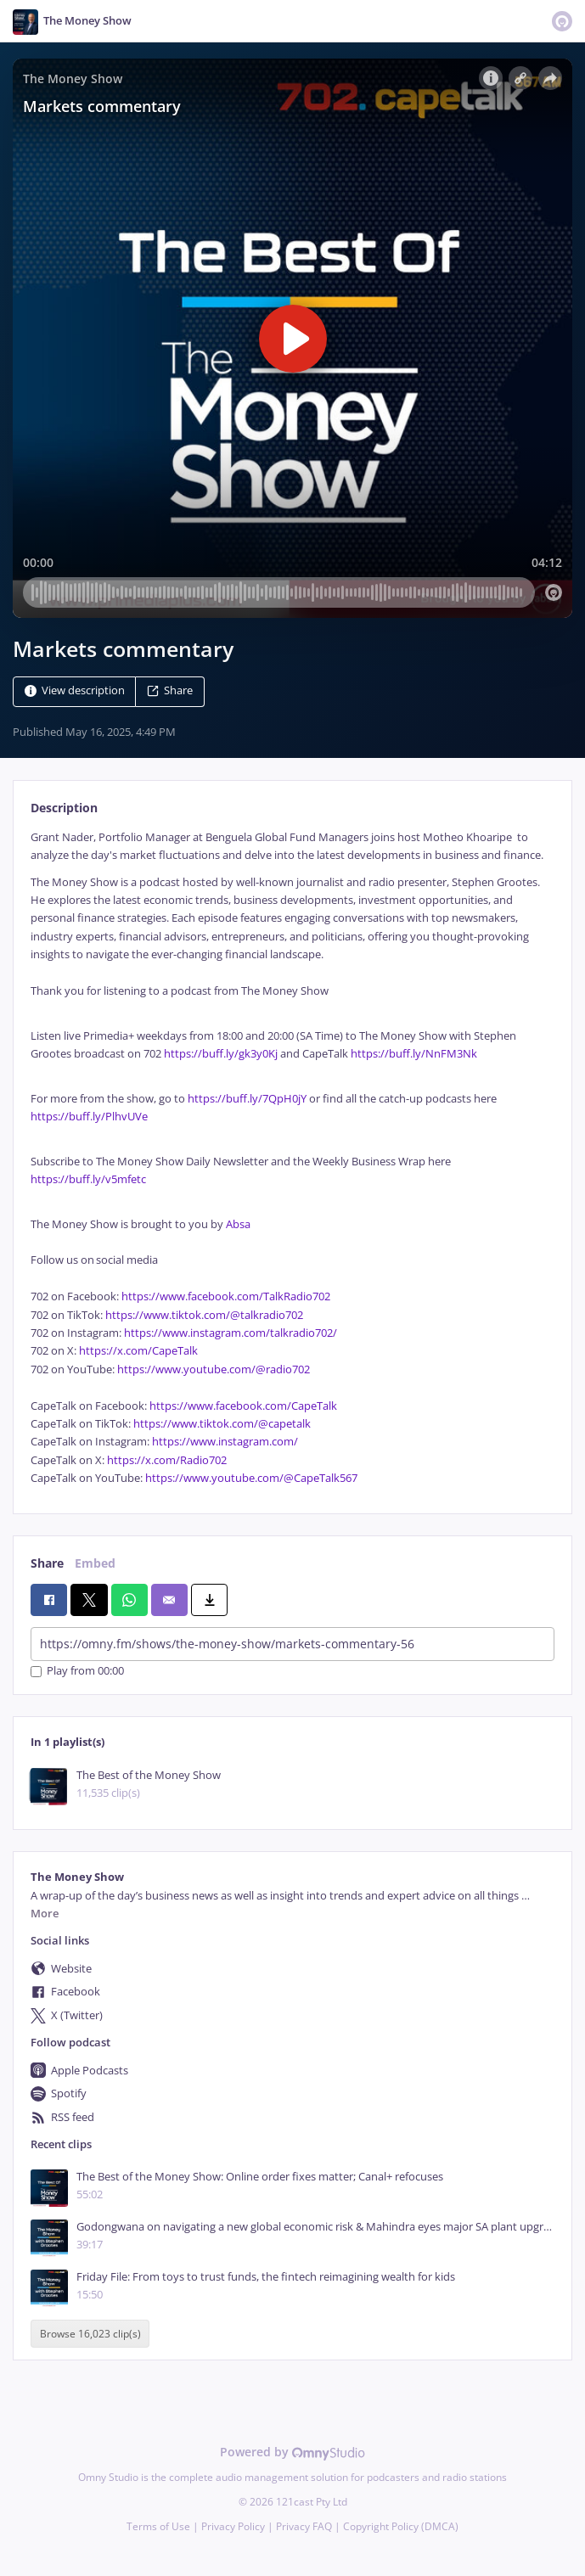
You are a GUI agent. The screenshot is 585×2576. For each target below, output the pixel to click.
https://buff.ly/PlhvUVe (89, 1116)
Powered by (292, 2452)
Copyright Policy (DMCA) (400, 2526)
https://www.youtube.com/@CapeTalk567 (251, 1478)
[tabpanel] (292, 1158)
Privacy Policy (233, 2526)
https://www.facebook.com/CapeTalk (243, 1406)
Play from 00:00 (77, 1671)
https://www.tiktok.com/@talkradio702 (204, 1315)
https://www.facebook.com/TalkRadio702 (225, 1296)
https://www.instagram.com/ (225, 1441)
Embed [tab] (95, 1563)
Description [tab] (64, 808)
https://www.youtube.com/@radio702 (213, 1369)
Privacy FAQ (304, 2526)
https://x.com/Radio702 (167, 1460)
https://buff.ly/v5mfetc (88, 1179)
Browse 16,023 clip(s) (90, 2333)
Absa (238, 1224)
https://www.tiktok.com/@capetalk (222, 1424)
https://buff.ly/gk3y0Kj (221, 1054)
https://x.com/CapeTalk (138, 1351)
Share (170, 690)
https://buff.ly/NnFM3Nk (414, 1054)
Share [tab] (47, 1563)
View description (75, 690)
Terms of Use (158, 2526)
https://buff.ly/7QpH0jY (247, 1099)
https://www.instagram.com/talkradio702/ (230, 1333)
